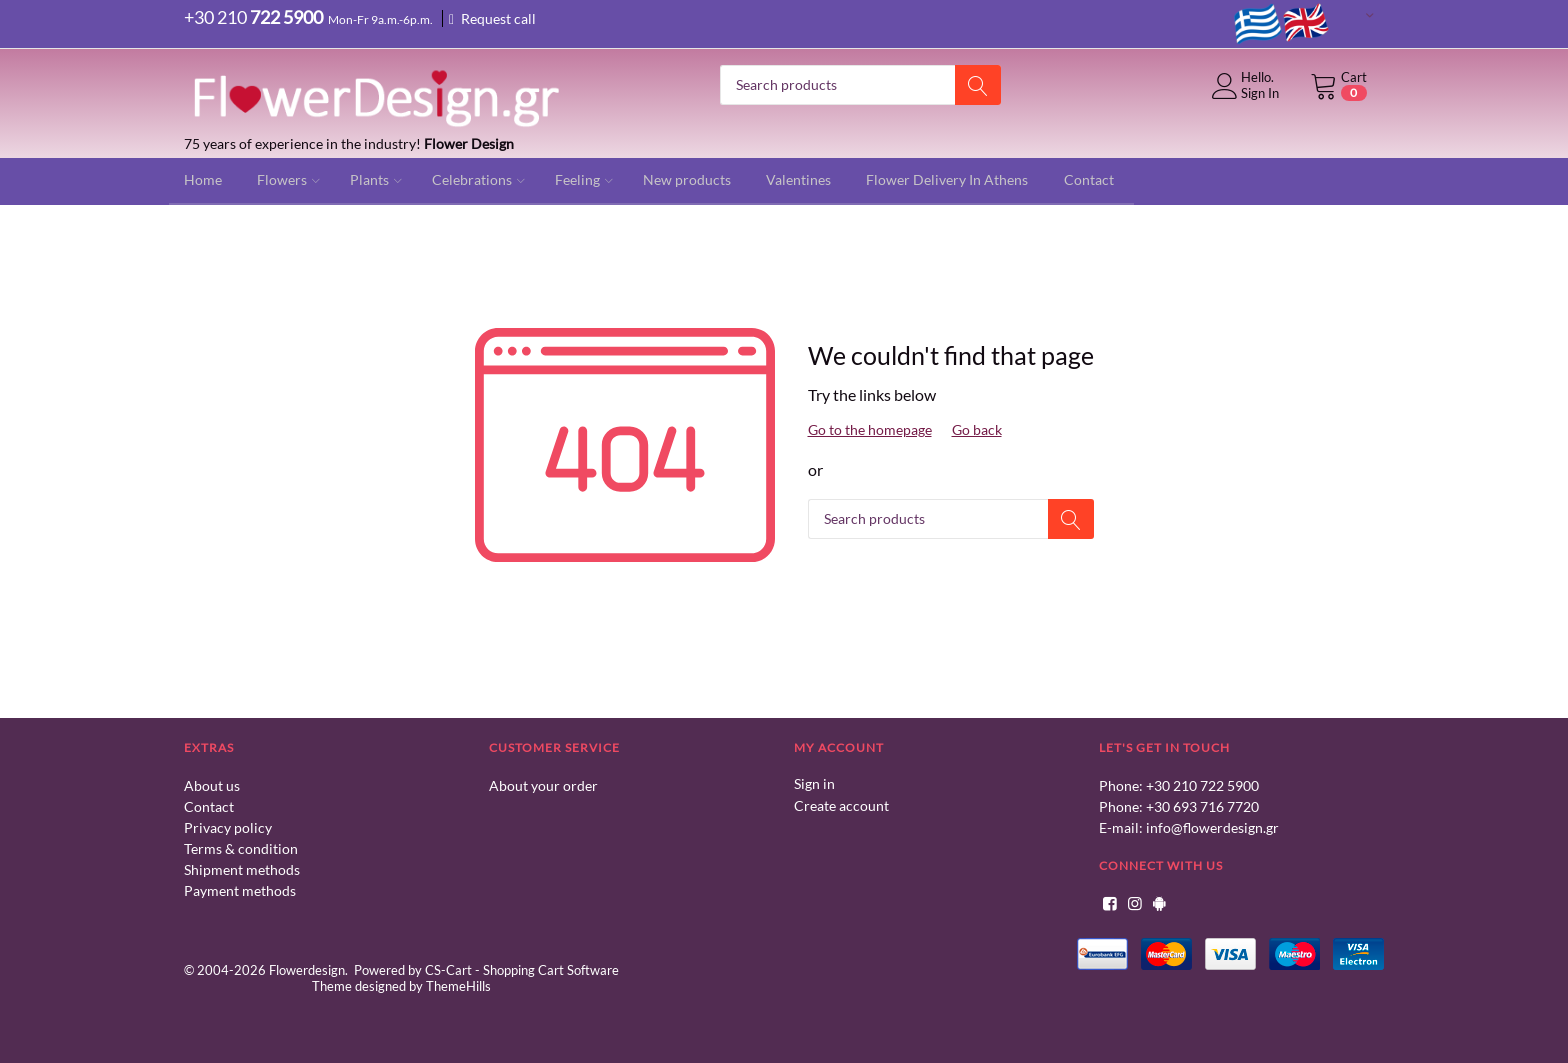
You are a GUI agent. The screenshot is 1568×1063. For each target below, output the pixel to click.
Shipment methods (242, 869)
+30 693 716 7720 (1202, 806)
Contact (209, 806)
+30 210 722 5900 (1202, 785)
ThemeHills (458, 986)
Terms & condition (241, 848)
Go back (977, 429)
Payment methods (240, 890)
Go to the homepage (870, 429)
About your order (543, 785)
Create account (841, 804)
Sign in (814, 783)
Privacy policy (228, 827)
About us (212, 785)
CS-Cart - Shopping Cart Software (522, 970)
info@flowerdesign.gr (1212, 827)
